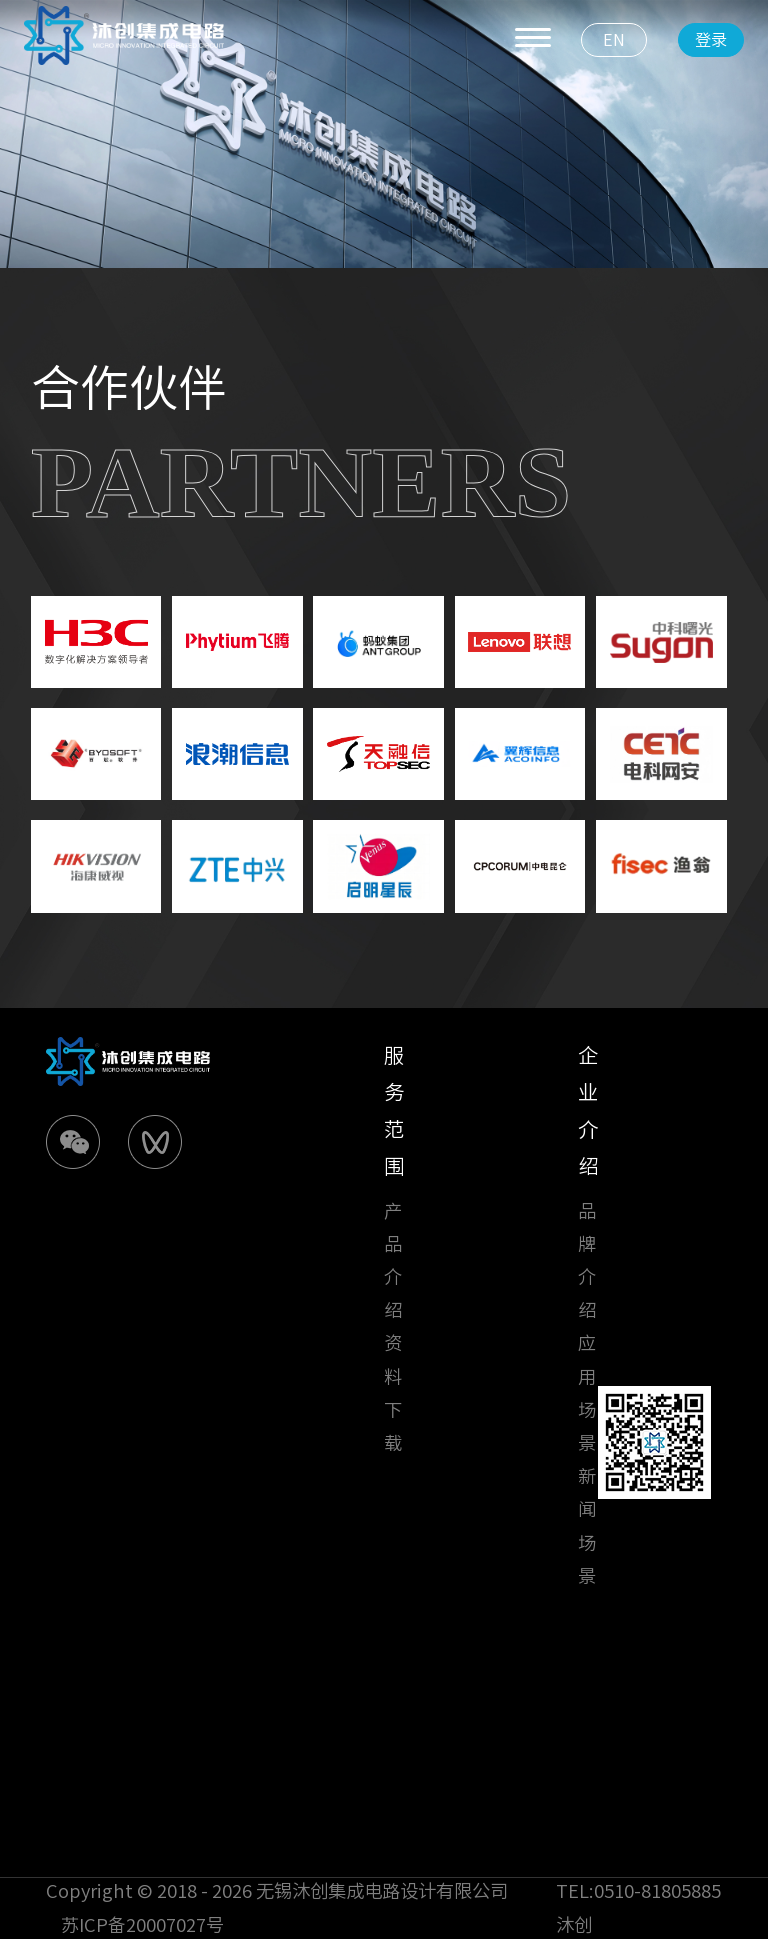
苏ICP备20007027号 (142, 1925)
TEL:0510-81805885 (638, 1891)
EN (614, 40)
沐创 (574, 1925)
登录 (711, 40)
